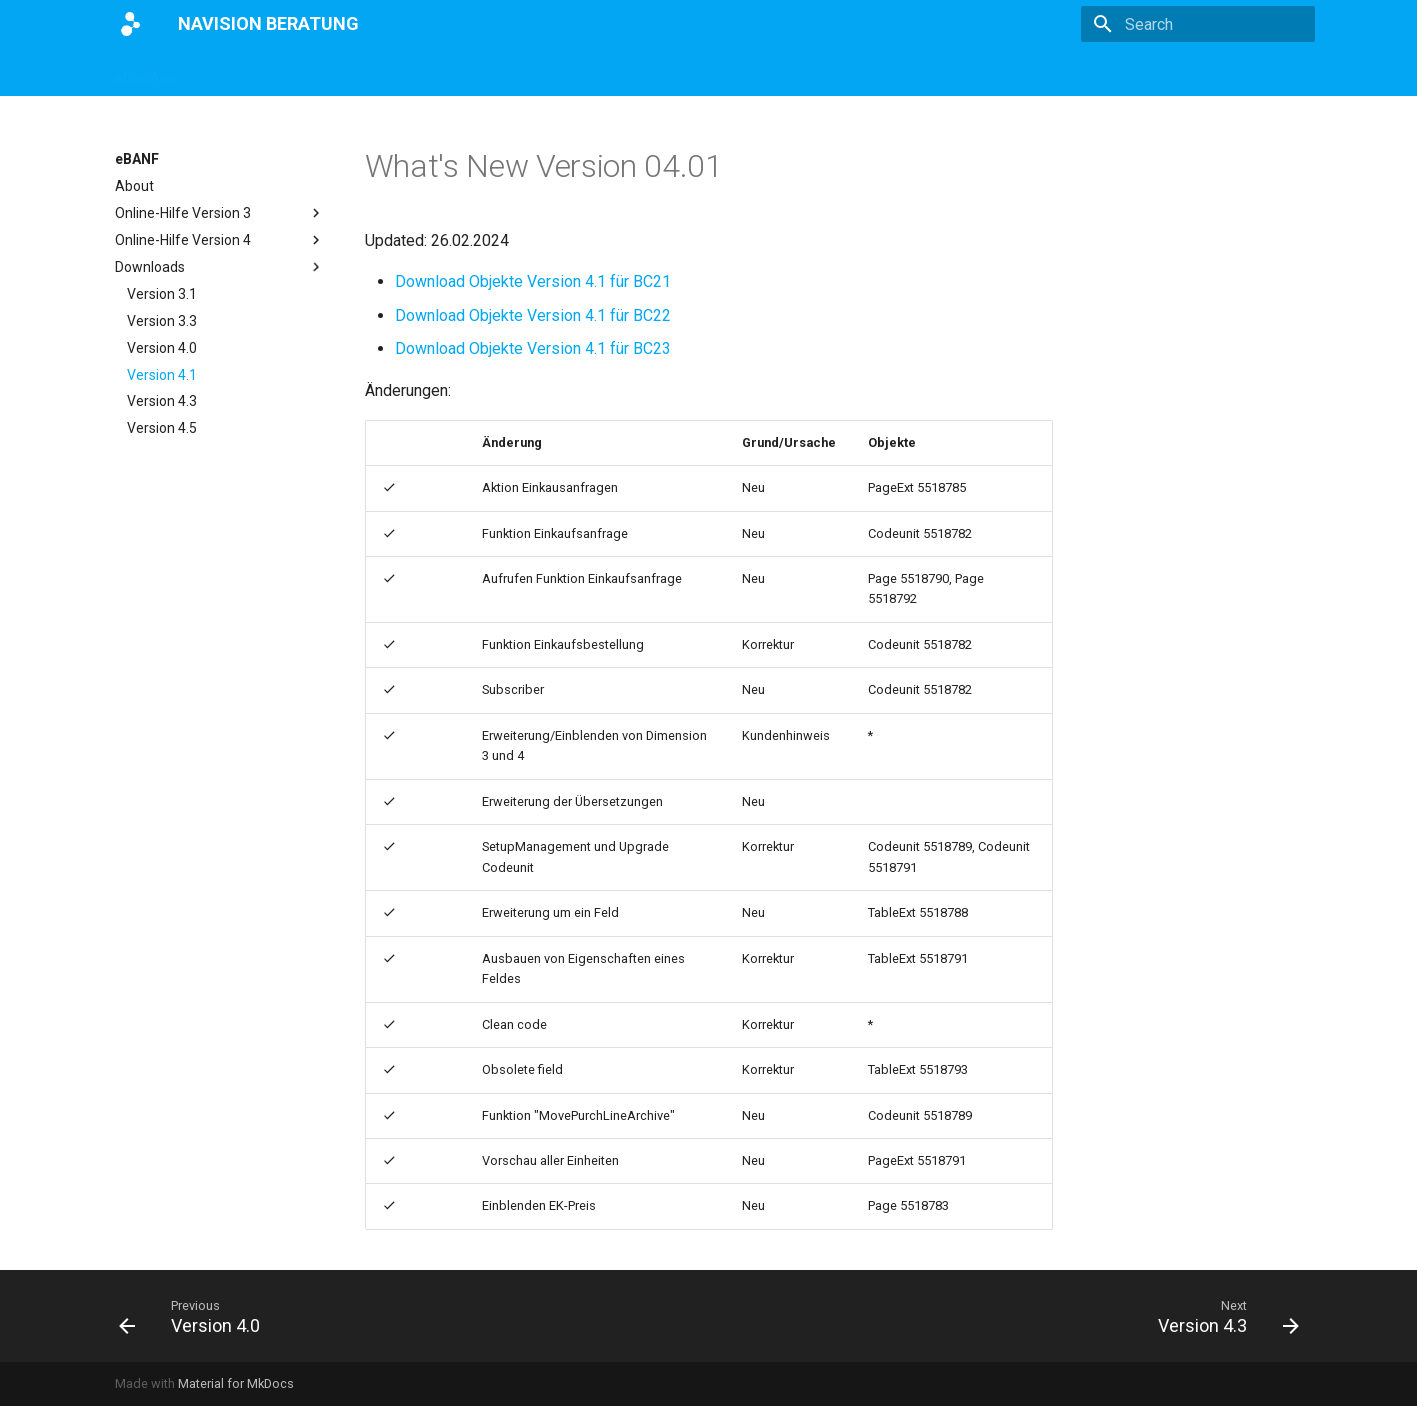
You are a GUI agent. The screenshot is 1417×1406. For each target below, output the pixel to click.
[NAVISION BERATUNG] (130, 24)
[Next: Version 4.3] (1222, 1316)
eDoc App (145, 72)
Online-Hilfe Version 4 (220, 240)
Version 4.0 (162, 348)
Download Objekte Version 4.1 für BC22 (533, 315)
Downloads (220, 267)
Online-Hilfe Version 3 (220, 213)
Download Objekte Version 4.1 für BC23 (533, 348)
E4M (643, 72)
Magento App (392, 72)
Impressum (830, 72)
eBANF (581, 72)
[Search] (1198, 24)
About (134, 186)
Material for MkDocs (236, 1383)
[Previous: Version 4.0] (196, 1316)
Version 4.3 (162, 401)
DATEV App (497, 72)
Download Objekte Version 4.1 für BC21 (533, 281)
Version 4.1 (162, 375)
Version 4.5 (162, 428)
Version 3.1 (162, 294)
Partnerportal (725, 72)
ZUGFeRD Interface (262, 72)
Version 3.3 (162, 321)
